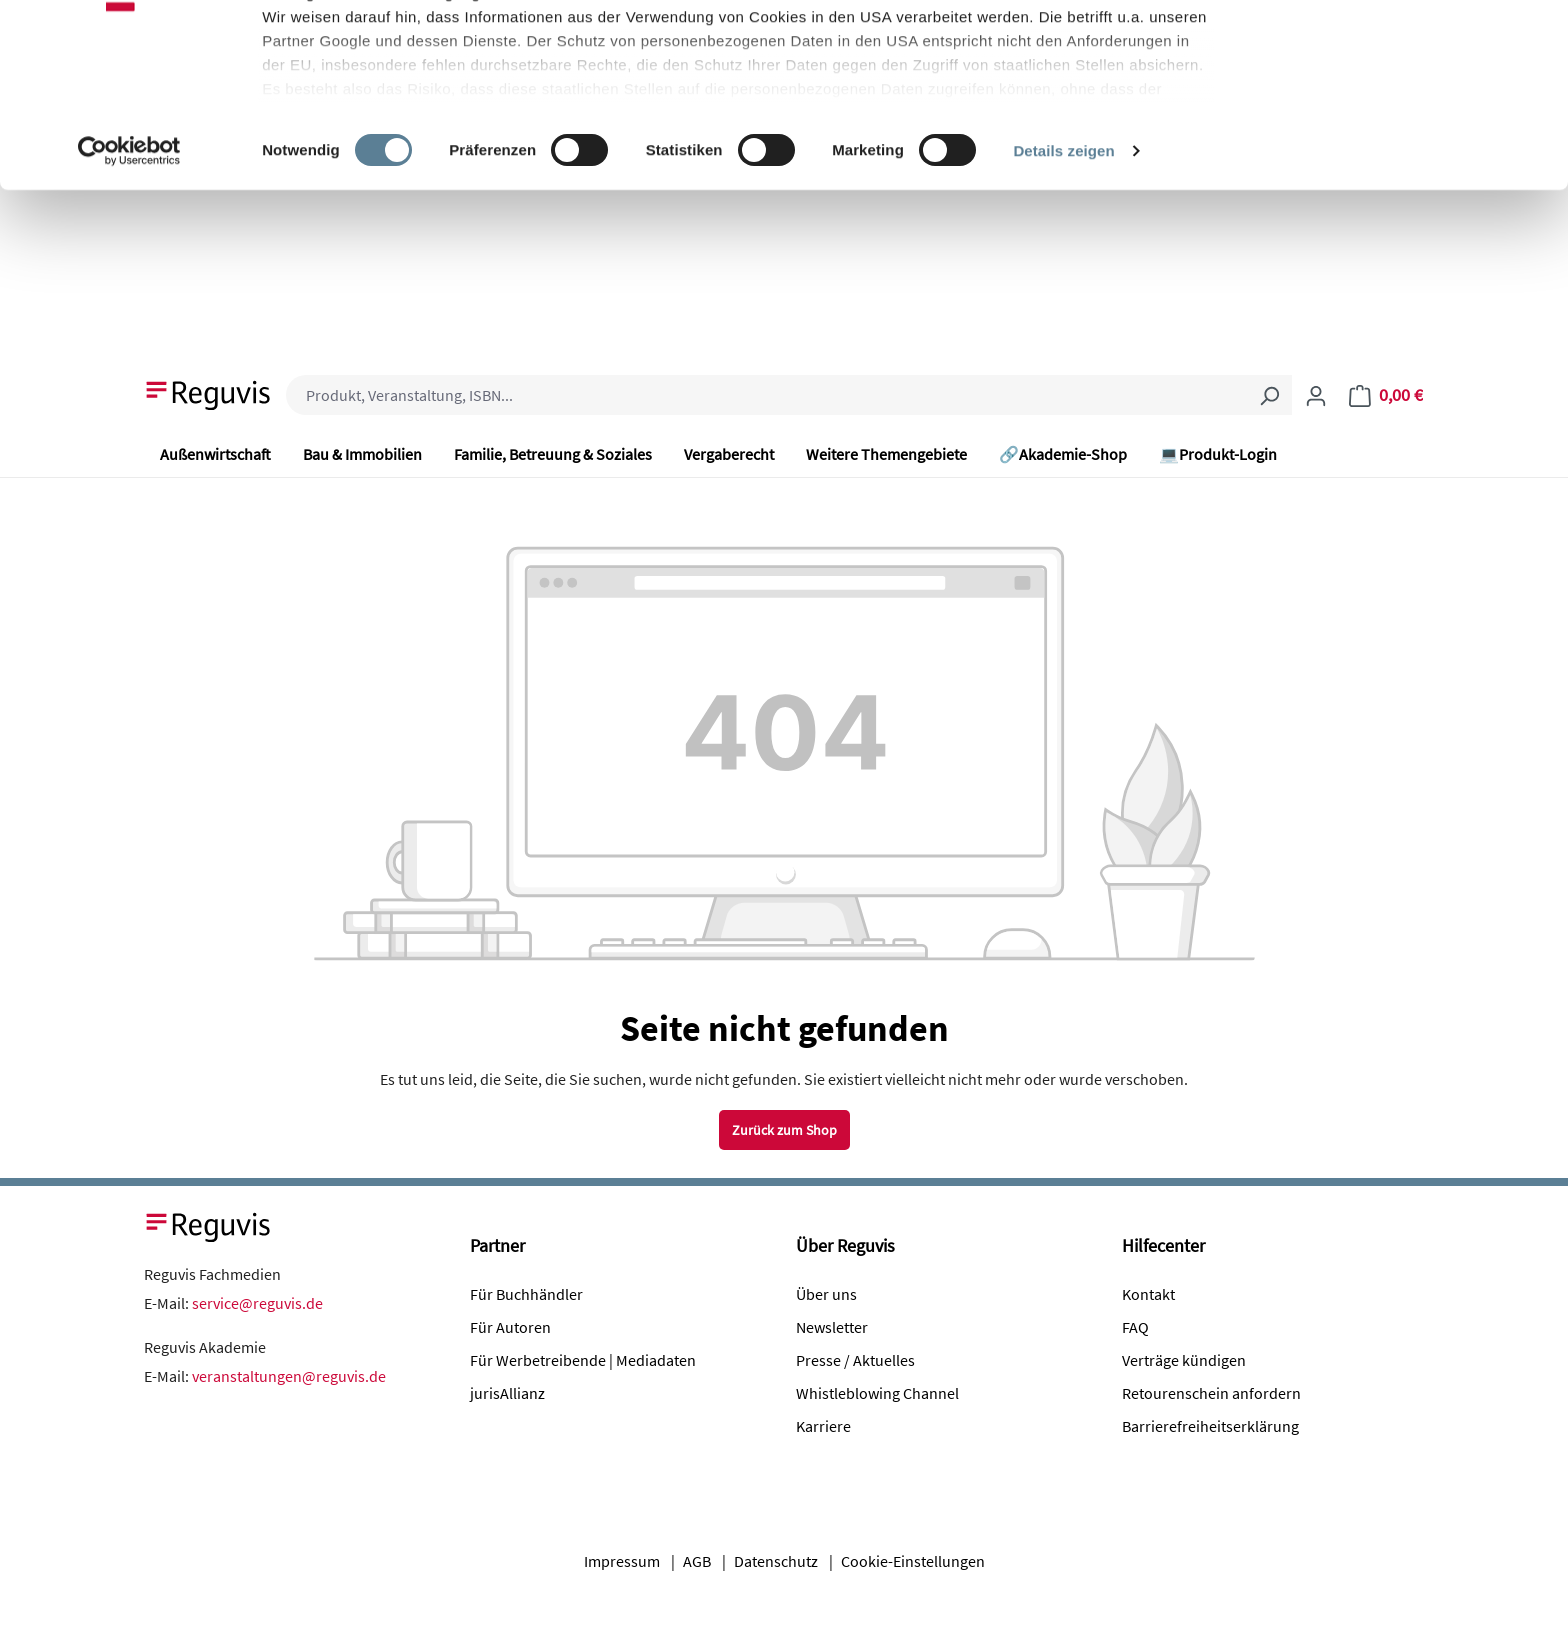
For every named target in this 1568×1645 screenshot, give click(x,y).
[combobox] (766, 395)
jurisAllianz (507, 1393)
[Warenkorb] (1386, 395)
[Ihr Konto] (1316, 395)
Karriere (823, 1426)
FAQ (1135, 1327)
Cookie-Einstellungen (913, 1561)
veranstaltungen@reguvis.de (289, 1376)
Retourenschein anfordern (1211, 1393)
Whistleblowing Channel (877, 1393)
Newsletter (832, 1327)
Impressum (622, 1561)
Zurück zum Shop (784, 1130)
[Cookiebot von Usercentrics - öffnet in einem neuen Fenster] (129, 304)
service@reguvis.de (257, 1303)
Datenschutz (776, 1561)
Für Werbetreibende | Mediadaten (583, 1360)
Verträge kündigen (1184, 1360)
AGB (697, 1561)
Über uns (826, 1294)
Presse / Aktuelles (855, 1360)
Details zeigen (1063, 303)
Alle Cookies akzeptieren (1401, 52)
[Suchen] (1269, 395)
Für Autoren (510, 1327)
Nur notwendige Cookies (1401, 118)
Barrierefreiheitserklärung (1210, 1426)
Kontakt (1148, 1294)
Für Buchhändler (526, 1294)
